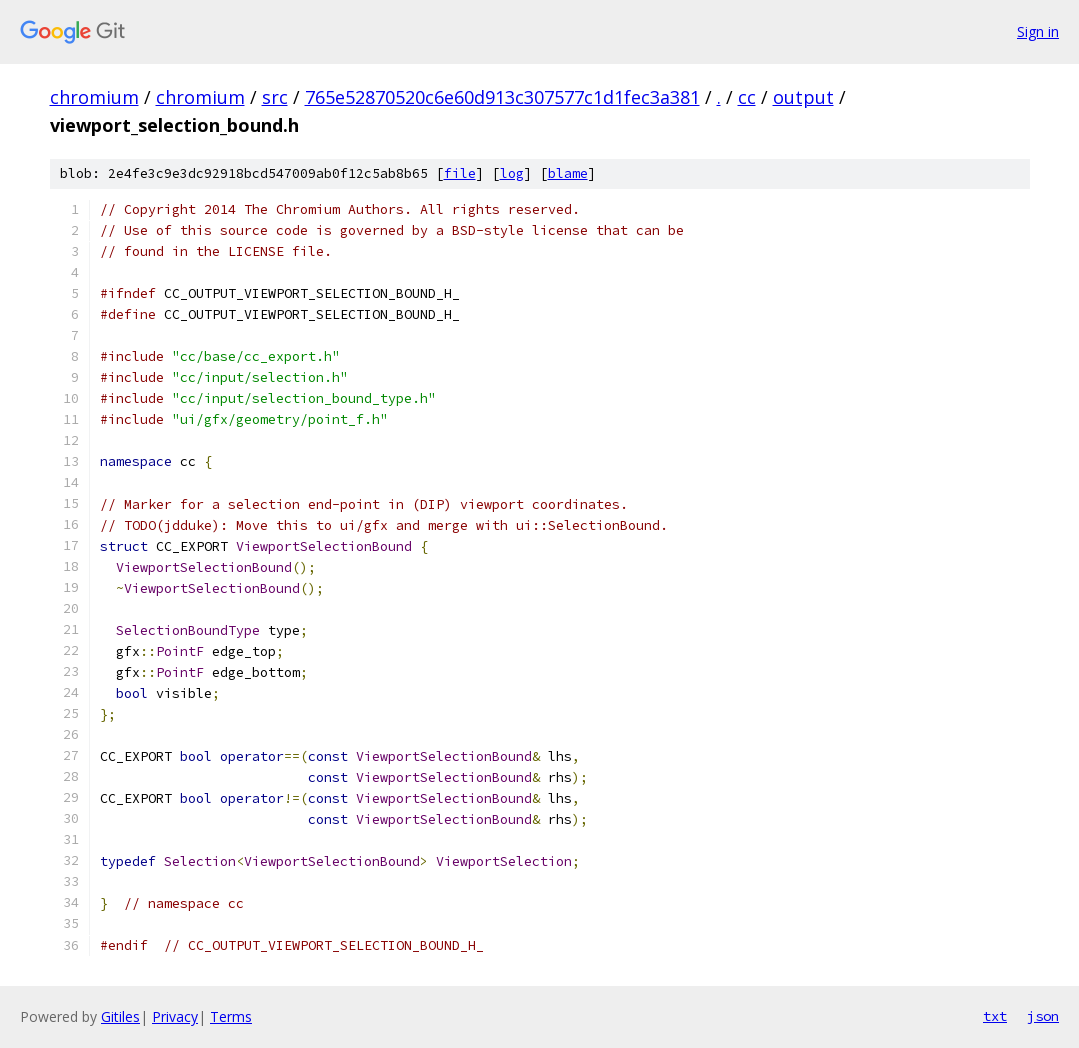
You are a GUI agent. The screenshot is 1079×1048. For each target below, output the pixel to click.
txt (995, 1016)
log (512, 173)
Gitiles (120, 1016)
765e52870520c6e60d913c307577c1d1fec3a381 (502, 97)
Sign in (1038, 31)
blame (568, 173)
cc (747, 97)
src (275, 97)
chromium (94, 97)
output (803, 97)
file (460, 173)
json (1043, 1016)
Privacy (175, 1016)
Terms (231, 1016)
